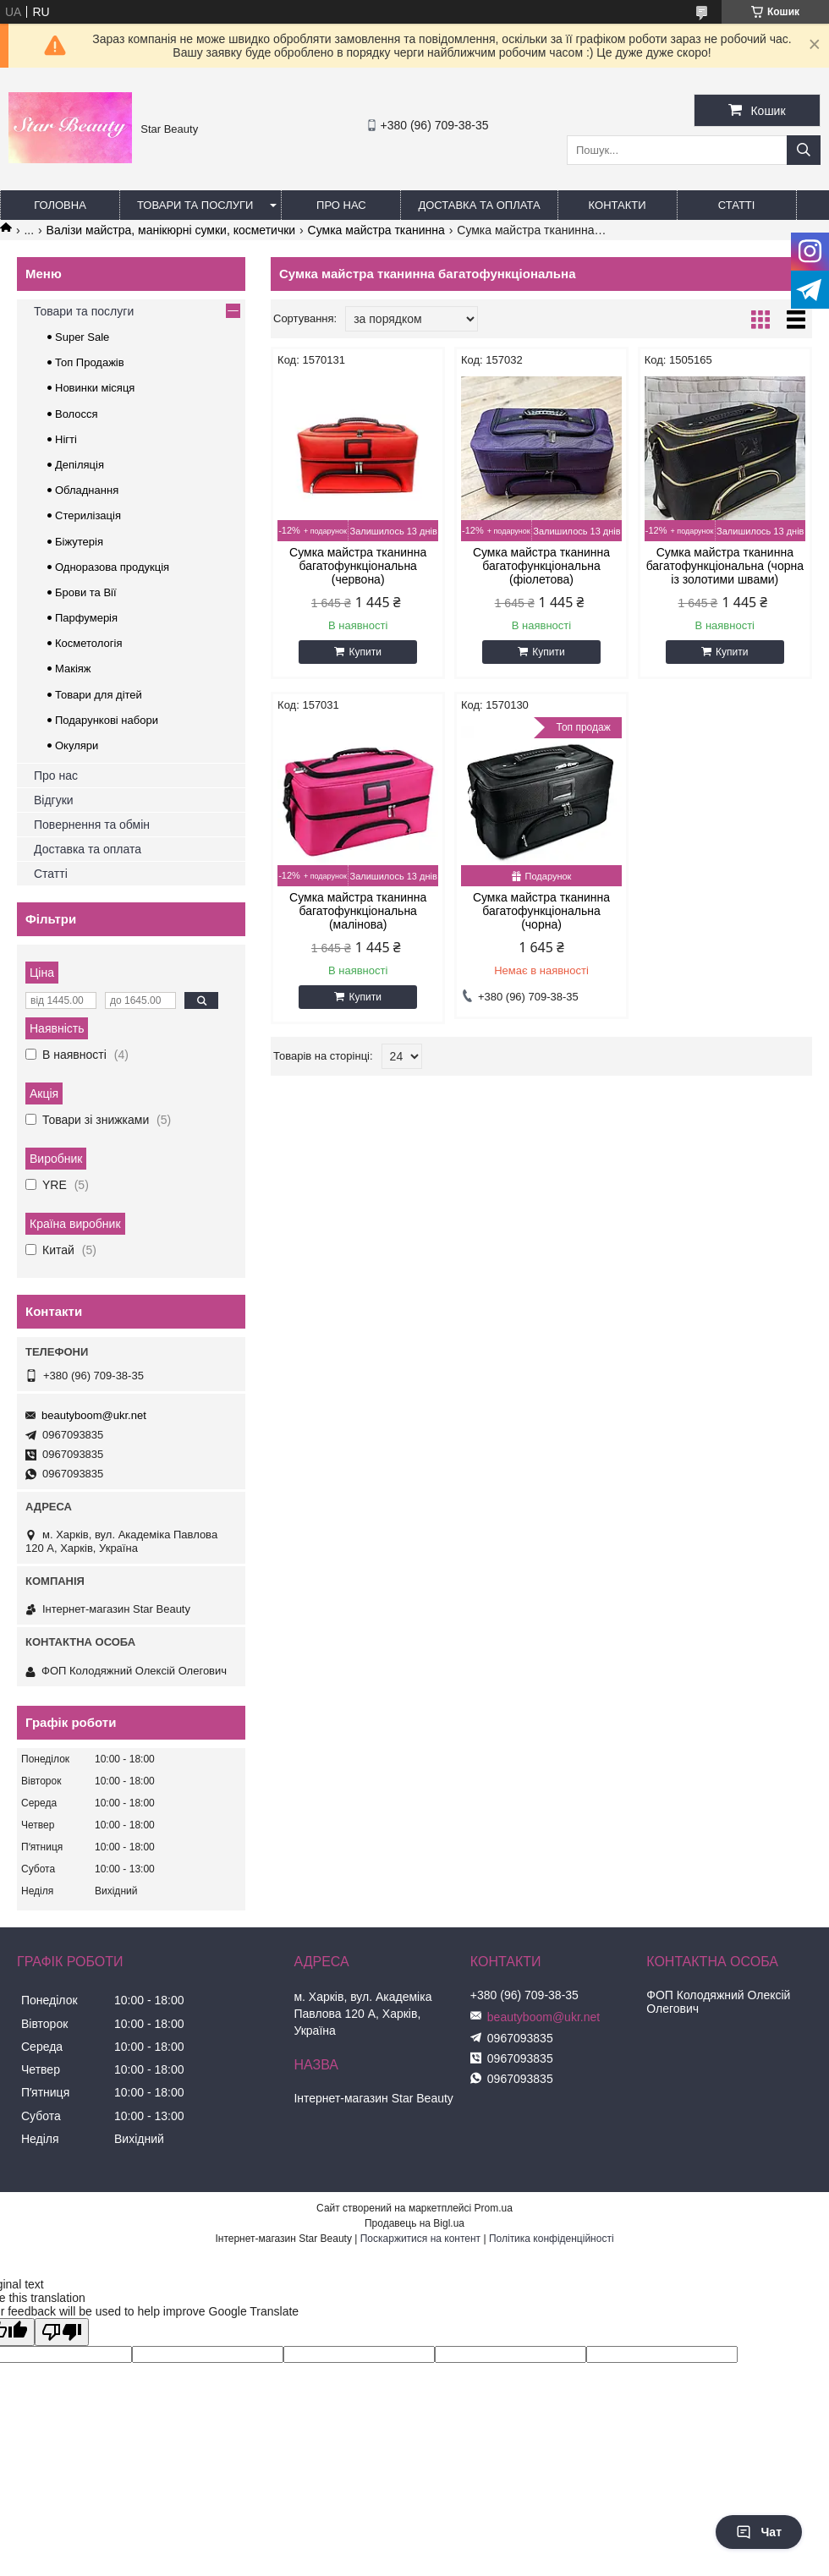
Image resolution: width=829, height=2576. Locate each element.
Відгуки (54, 800)
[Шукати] (804, 150)
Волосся (76, 414)
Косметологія (88, 643)
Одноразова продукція (112, 567)
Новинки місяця (95, 387)
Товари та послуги (195, 205)
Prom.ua (494, 2208)
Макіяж (73, 668)
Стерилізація (88, 515)
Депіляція (79, 464)
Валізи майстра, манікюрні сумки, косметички (171, 230)
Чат (759, 2532)
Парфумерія (86, 617)
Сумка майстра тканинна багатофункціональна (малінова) (357, 911)
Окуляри (76, 745)
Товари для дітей (98, 694)
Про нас (341, 205)
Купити (365, 652)
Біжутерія (79, 541)
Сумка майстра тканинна (376, 230)
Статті (736, 205)
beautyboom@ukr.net (93, 1415)
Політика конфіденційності (551, 2238)
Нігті (66, 439)
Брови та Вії (86, 592)
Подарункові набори (106, 720)
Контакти (617, 205)
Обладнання (86, 490)
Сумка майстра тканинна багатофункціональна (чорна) (541, 911)
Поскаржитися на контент (420, 2238)
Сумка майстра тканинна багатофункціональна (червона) (357, 565)
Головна (60, 205)
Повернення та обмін (92, 824)
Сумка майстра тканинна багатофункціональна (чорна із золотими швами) (725, 565)
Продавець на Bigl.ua (414, 2223)
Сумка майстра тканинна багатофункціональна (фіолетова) (541, 565)
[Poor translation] (62, 2332)
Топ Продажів (89, 362)
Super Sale (82, 337)
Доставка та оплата (479, 205)
